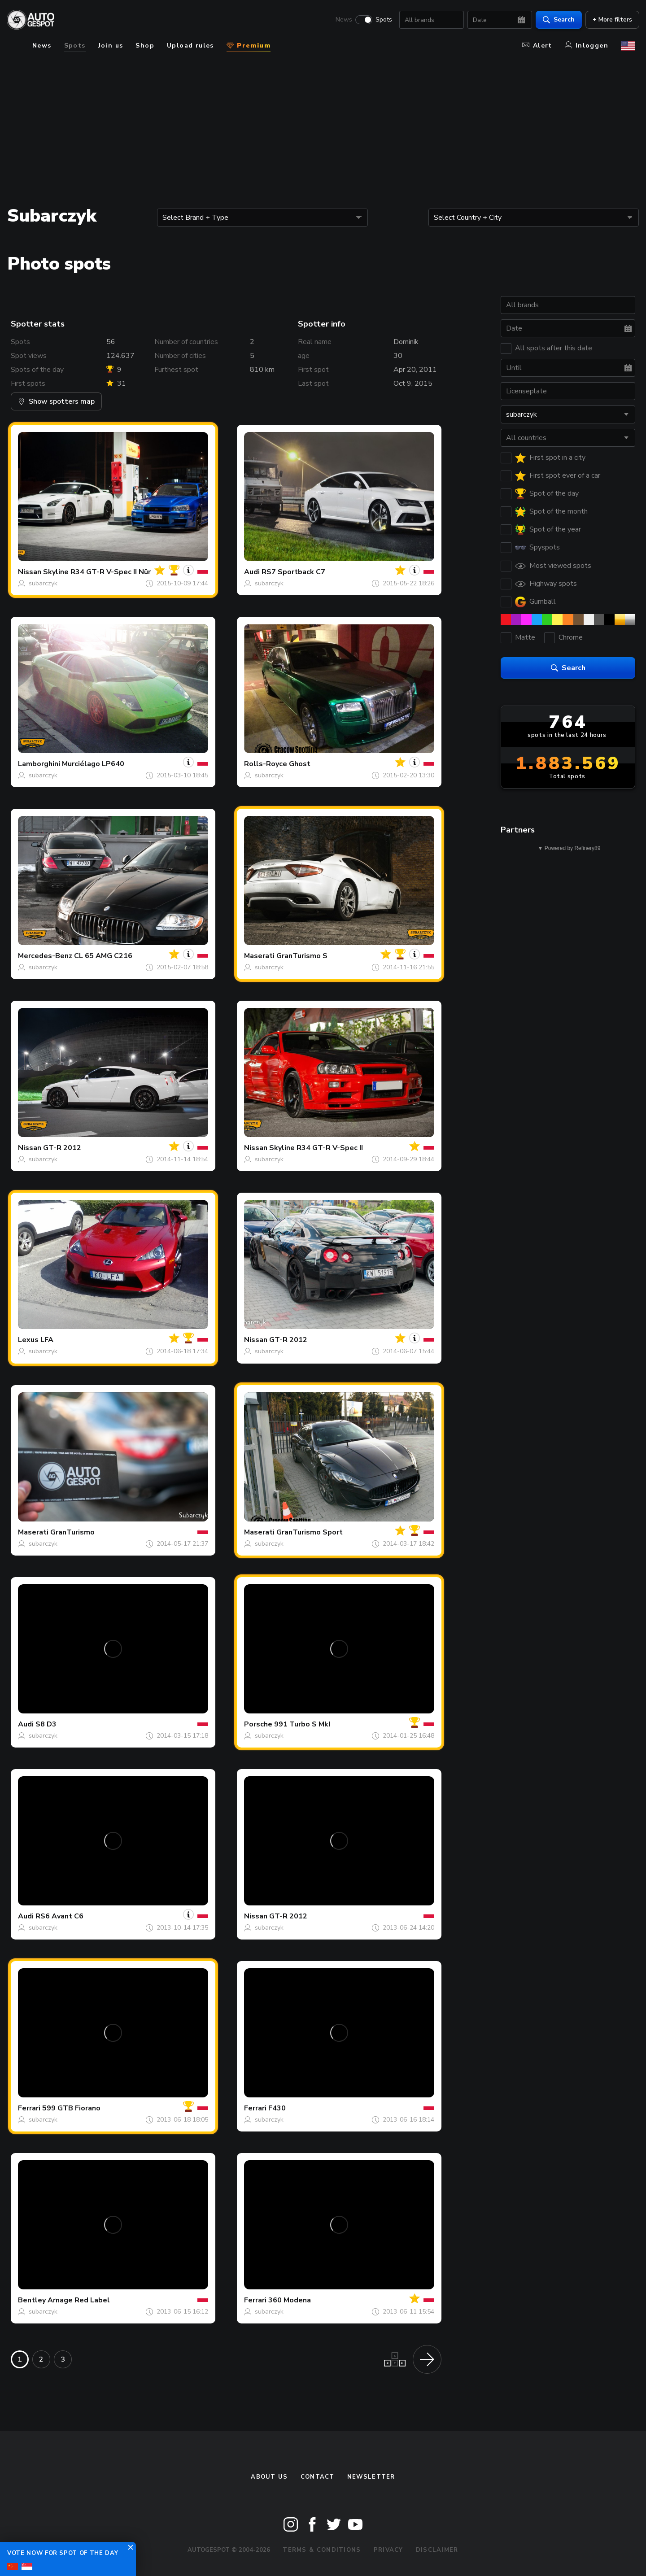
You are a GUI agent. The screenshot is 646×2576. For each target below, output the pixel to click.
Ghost (299, 764)
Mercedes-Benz (45, 956)
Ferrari (29, 2108)
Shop (144, 45)
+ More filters (608, 20)
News (340, 20)
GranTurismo (72, 1532)
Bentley (32, 2300)
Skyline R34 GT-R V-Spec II (316, 1148)
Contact (318, 2477)
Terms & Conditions (322, 2550)
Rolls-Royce (265, 764)
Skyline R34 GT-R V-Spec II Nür (97, 572)
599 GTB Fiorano (71, 2108)
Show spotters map (56, 401)
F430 (277, 2108)
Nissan (29, 572)
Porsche (258, 1724)
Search (555, 20)
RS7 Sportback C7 (293, 572)
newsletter (371, 2477)
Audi (252, 572)
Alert (537, 45)
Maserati (259, 956)
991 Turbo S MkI (302, 1724)
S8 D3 (46, 1724)
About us (269, 2477)
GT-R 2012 (62, 1148)
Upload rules (190, 45)
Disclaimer (437, 2550)
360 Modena (289, 2300)
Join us (110, 45)
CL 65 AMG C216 (103, 956)
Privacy (388, 2550)
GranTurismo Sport (309, 1532)
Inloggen (586, 45)
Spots (379, 20)
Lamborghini (39, 764)
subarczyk (43, 583)
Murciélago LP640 (93, 764)
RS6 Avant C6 (59, 1916)
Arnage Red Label (79, 2300)
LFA (46, 1340)
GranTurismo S (301, 956)
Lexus (28, 1340)
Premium (249, 45)
